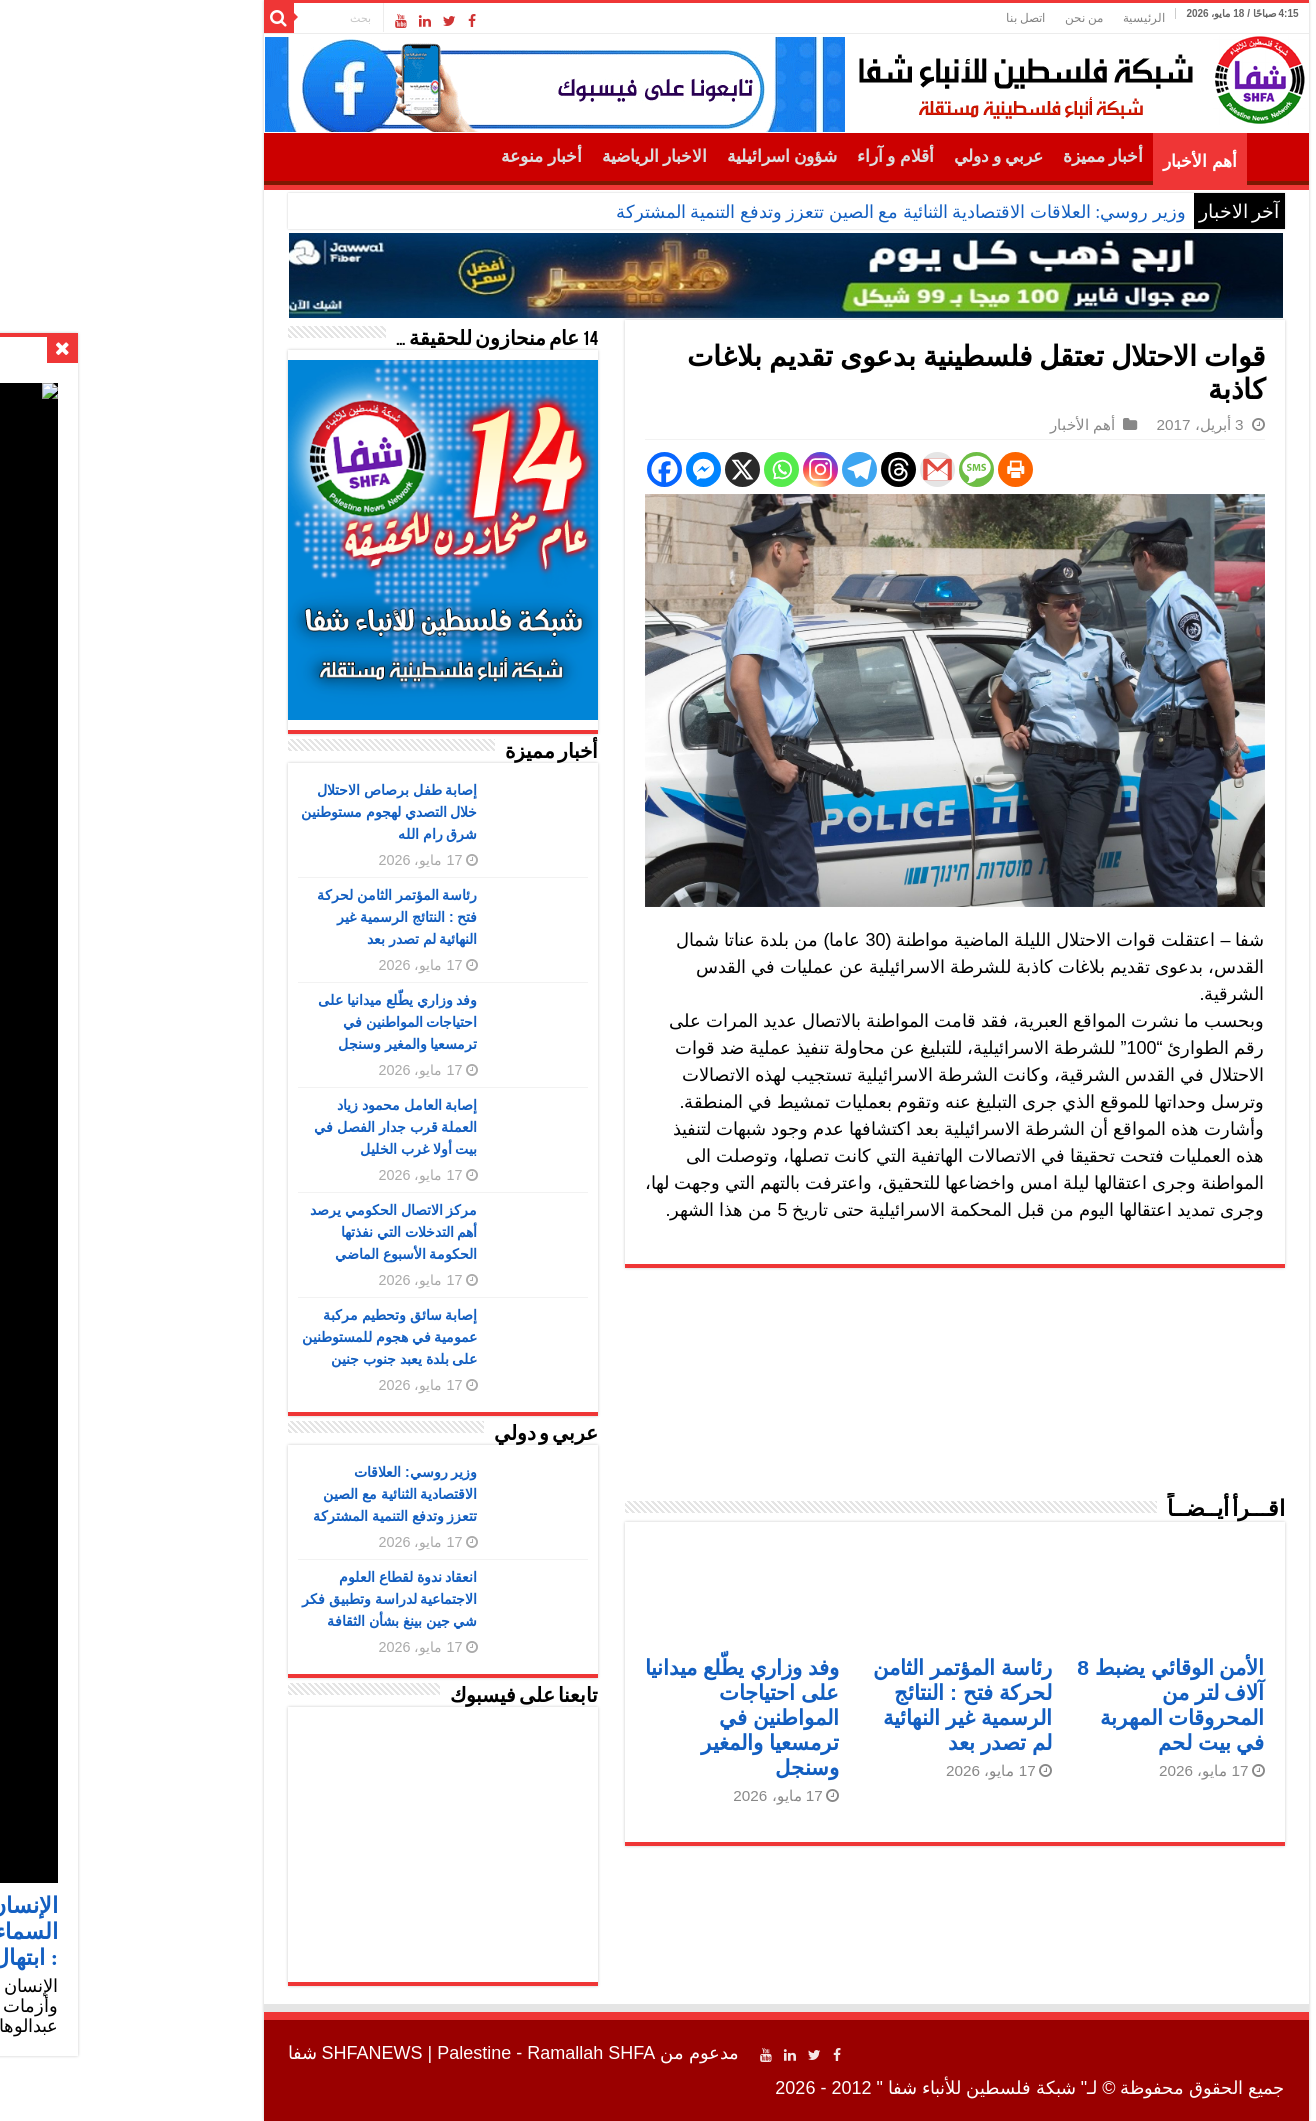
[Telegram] (731, 469)
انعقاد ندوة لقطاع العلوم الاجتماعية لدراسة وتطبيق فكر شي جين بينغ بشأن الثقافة (262, 1599)
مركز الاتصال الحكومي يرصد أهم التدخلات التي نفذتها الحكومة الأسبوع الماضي (266, 1232)
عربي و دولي (871, 156)
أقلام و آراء (767, 156)
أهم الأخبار (1071, 161)
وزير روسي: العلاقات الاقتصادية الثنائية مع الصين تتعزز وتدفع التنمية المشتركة (773, 212)
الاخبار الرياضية (526, 156)
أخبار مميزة (975, 156)
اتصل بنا (897, 18)
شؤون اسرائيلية (654, 156)
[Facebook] (536, 469)
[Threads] (770, 469)
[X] (614, 469)
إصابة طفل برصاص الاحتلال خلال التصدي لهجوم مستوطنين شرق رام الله (261, 812)
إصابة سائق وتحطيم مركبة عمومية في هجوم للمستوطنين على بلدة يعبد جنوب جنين (262, 1337)
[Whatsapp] (653, 469)
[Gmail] (809, 469)
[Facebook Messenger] (575, 469)
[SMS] (848, 469)
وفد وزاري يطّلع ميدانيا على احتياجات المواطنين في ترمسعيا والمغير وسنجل (614, 1717)
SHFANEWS (244, 2053)
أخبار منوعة (413, 156)
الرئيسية (1016, 18)
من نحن (956, 18)
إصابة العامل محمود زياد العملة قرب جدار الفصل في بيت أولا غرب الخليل (268, 1127)
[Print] (887, 469)
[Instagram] (692, 469)
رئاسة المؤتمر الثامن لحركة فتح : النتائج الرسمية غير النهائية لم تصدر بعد (269, 917)
